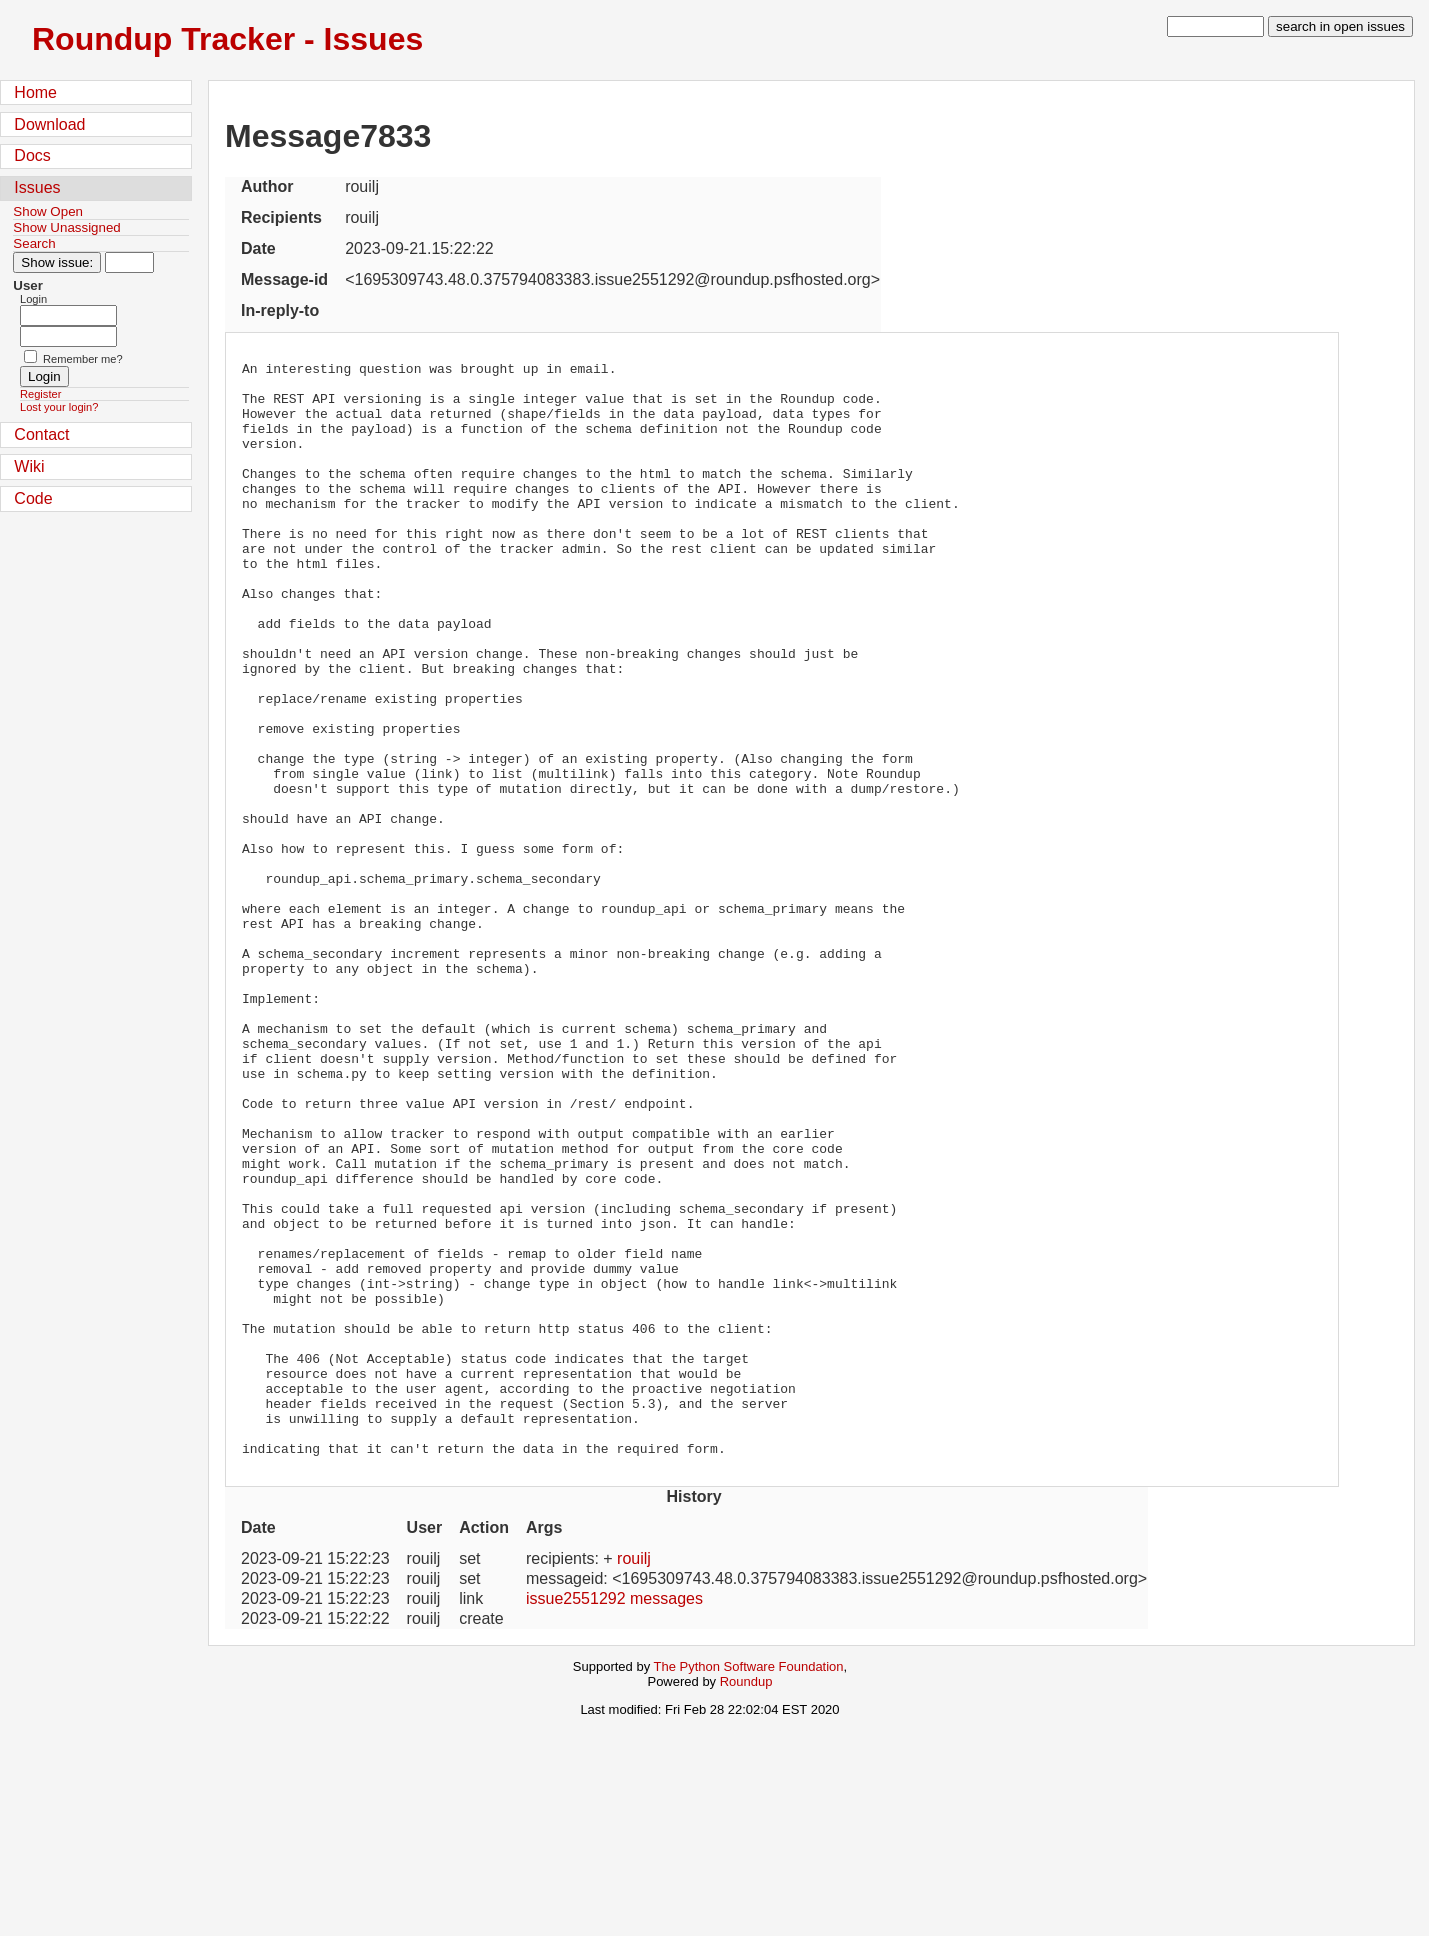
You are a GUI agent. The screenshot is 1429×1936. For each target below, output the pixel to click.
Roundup (746, 1900)
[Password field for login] (68, 336)
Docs (32, 155)
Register (40, 394)
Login (33, 299)
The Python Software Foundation (749, 1885)
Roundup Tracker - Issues (227, 39)
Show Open (48, 211)
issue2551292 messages (614, 1817)
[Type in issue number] (129, 262)
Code (33, 498)
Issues (37, 187)
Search (34, 243)
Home (35, 92)
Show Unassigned (66, 227)
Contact (41, 434)
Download (49, 124)
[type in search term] (1215, 26)
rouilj (634, 1777)
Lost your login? (59, 407)
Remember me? (83, 359)
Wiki (29, 466)
